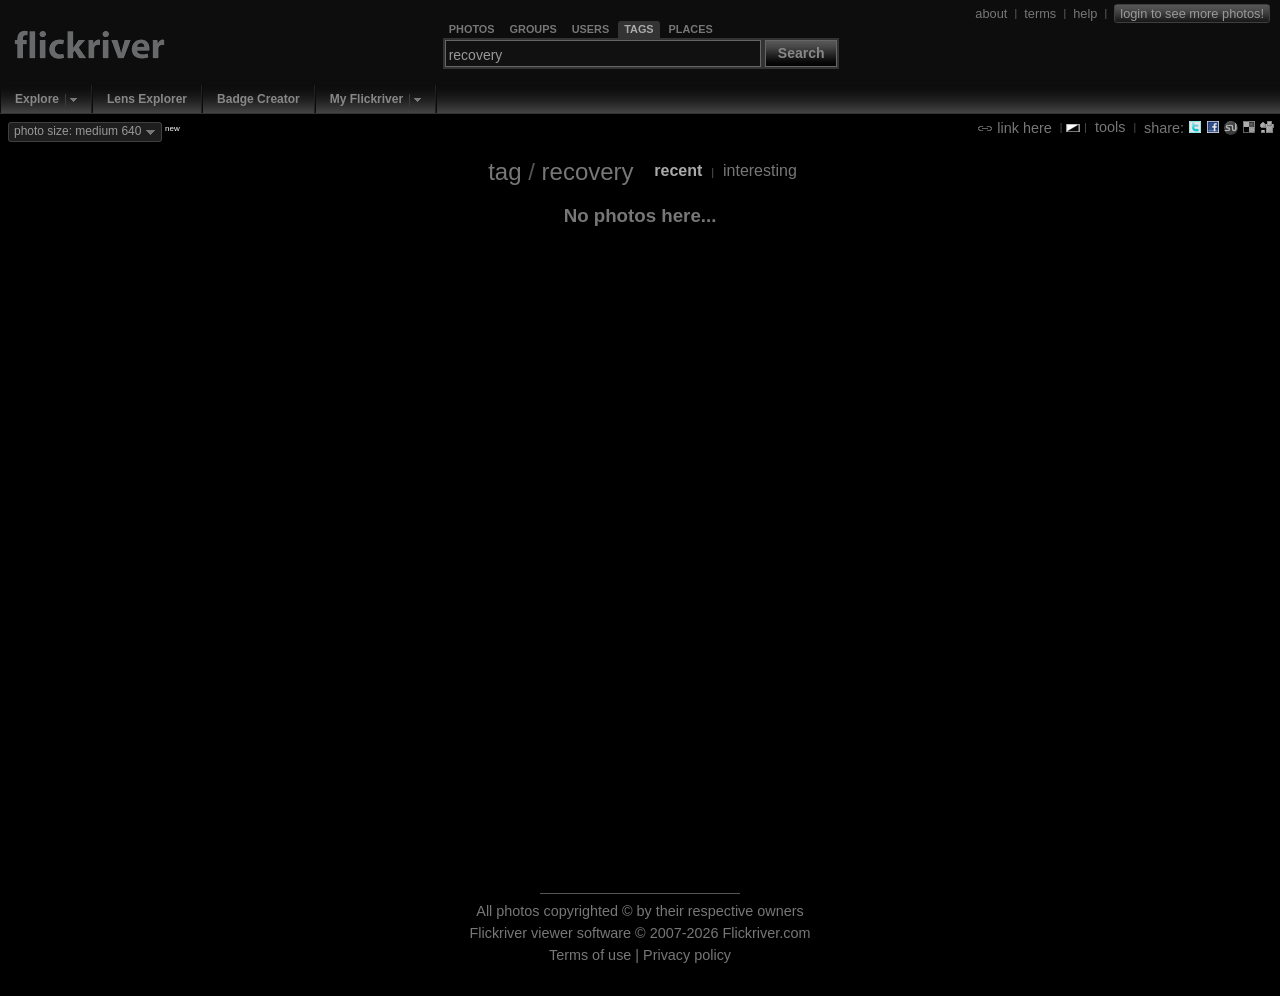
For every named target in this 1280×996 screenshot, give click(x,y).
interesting (760, 170)
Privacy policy (687, 955)
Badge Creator (258, 99)
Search (801, 53)
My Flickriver (366, 99)
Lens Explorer (147, 99)
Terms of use (590, 955)
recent (678, 170)
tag (504, 171)
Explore (37, 99)
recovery (588, 171)
